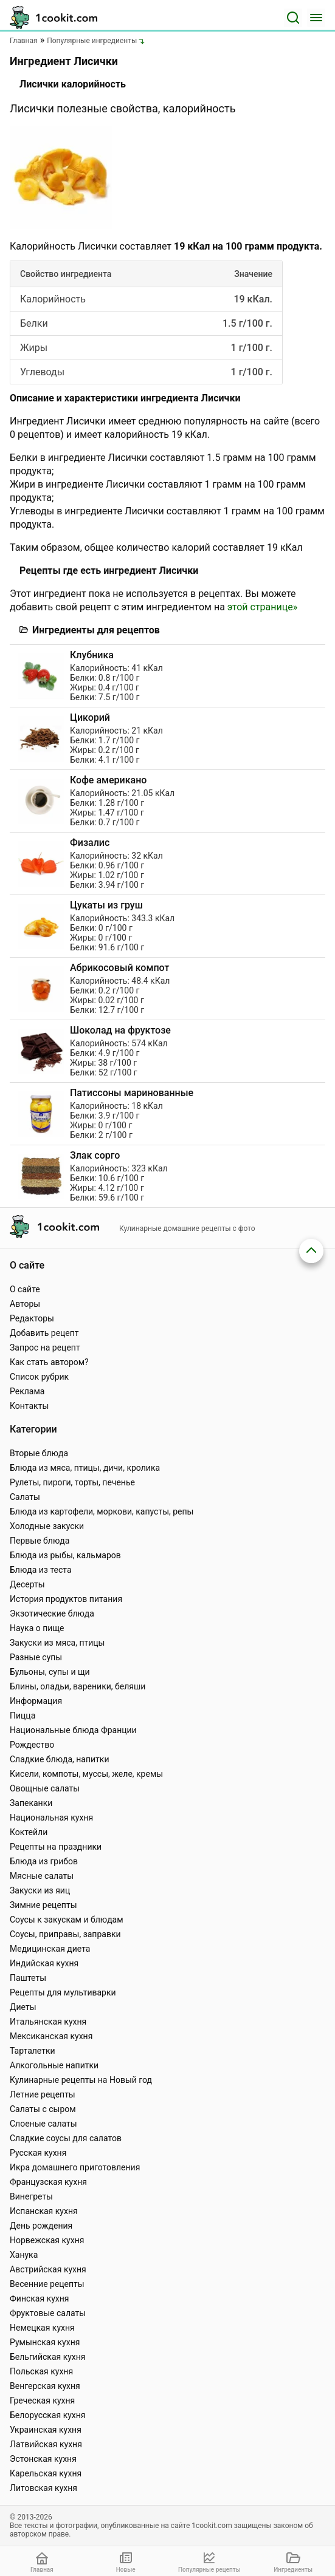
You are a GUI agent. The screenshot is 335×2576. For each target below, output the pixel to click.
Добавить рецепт (44, 1333)
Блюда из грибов (44, 1861)
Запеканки (31, 1803)
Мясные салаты (42, 1876)
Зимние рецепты (43, 1905)
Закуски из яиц (40, 1890)
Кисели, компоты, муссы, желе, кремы (86, 1774)
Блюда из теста (41, 1570)
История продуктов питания (66, 1599)
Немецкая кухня (42, 2327)
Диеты (23, 2007)
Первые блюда (39, 1540)
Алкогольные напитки (54, 2065)
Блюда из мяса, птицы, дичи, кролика (85, 1468)
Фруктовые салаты (48, 2313)
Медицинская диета (50, 1949)
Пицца (22, 1715)
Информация (36, 1701)
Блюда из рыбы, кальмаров (65, 1555)
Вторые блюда (39, 1453)
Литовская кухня (43, 2488)
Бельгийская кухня (48, 2357)
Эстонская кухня (43, 2459)
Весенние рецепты (47, 2284)
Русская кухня (38, 2153)
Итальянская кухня (48, 2021)
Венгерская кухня (45, 2386)
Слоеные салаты (43, 2123)
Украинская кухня (45, 2430)
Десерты (27, 1584)
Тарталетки (32, 2051)
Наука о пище (37, 1628)
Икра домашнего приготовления (75, 2167)
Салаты (25, 1497)
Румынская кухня (45, 2342)
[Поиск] (293, 18)
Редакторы (32, 1318)
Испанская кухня (44, 2211)
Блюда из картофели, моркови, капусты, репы (101, 1511)
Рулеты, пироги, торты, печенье (72, 1482)
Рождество (32, 1745)
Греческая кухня (42, 2400)
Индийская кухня (44, 1963)
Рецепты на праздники (56, 1847)
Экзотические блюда (52, 1613)
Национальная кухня (51, 1817)
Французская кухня (48, 2182)
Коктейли (28, 1832)
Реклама (27, 1391)
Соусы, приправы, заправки (65, 1934)
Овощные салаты (45, 1788)
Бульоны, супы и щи (50, 1672)
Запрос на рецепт (45, 1347)
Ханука (24, 2255)
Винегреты (31, 2196)
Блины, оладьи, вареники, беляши (77, 1686)
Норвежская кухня (47, 2240)
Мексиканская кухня (51, 2036)
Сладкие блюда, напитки (59, 1759)
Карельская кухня (45, 2473)
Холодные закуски (47, 1526)
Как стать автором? (49, 1362)
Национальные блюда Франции (73, 1730)
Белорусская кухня (48, 2415)
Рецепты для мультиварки (63, 1992)
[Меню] (316, 18)
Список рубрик (39, 1377)
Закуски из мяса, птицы (57, 1642)
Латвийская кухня (46, 2444)
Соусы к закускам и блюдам (66, 1919)
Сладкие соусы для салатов (66, 2138)
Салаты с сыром (43, 2109)
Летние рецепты (42, 2094)
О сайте (25, 1289)
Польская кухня (41, 2371)
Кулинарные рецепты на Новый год (81, 2080)
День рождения (41, 2225)
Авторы (25, 1304)
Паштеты (28, 1978)
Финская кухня (39, 2298)
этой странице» (262, 607)
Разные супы (36, 1657)
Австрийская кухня (48, 2269)
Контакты (29, 1406)
